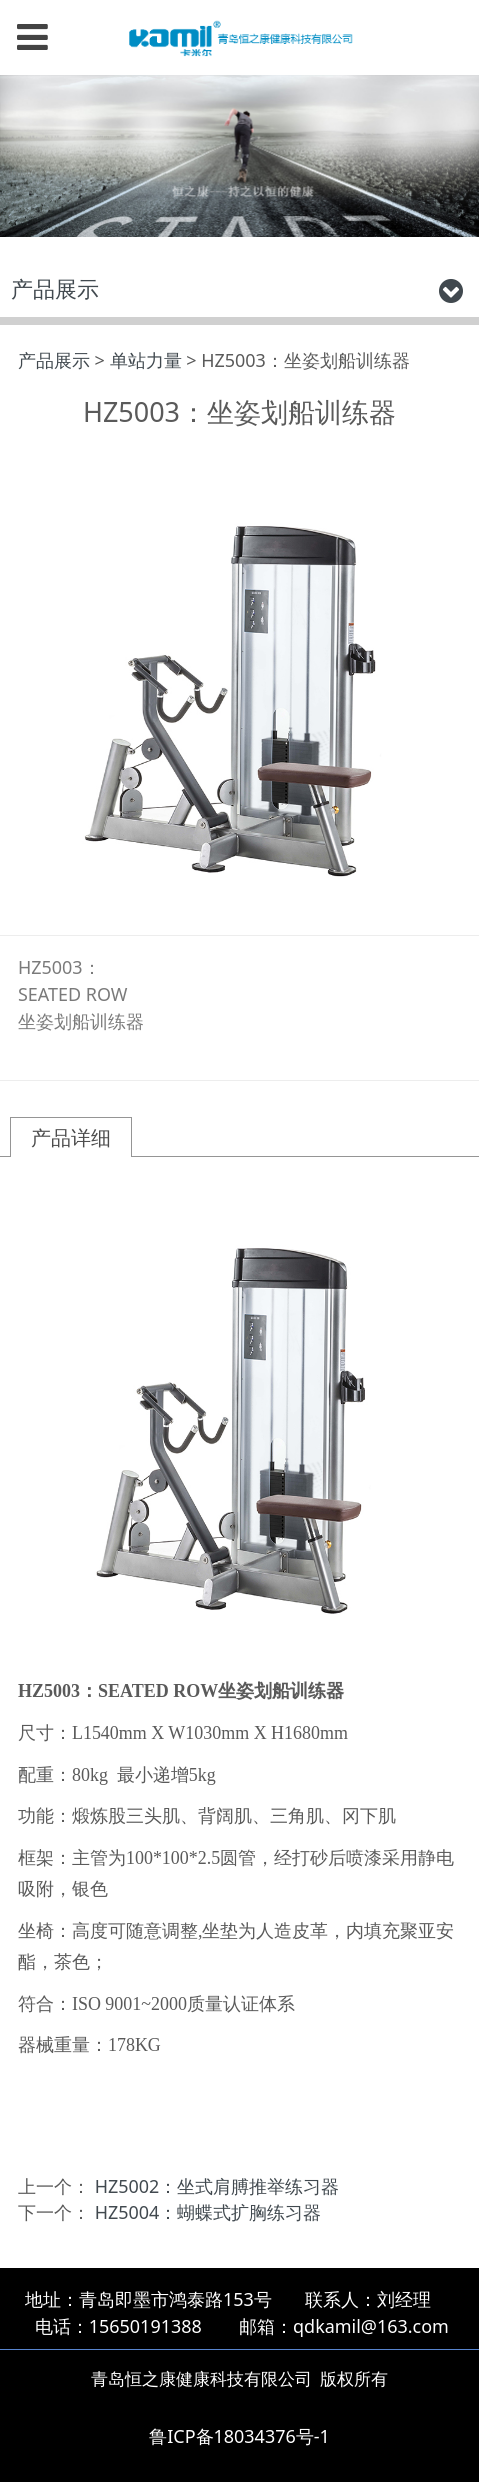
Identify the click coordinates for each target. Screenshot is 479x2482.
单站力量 (146, 360)
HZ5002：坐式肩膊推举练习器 (217, 2186)
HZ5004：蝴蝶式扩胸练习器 (208, 2212)
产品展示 (54, 360)
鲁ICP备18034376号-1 (239, 2436)
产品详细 (71, 1137)
